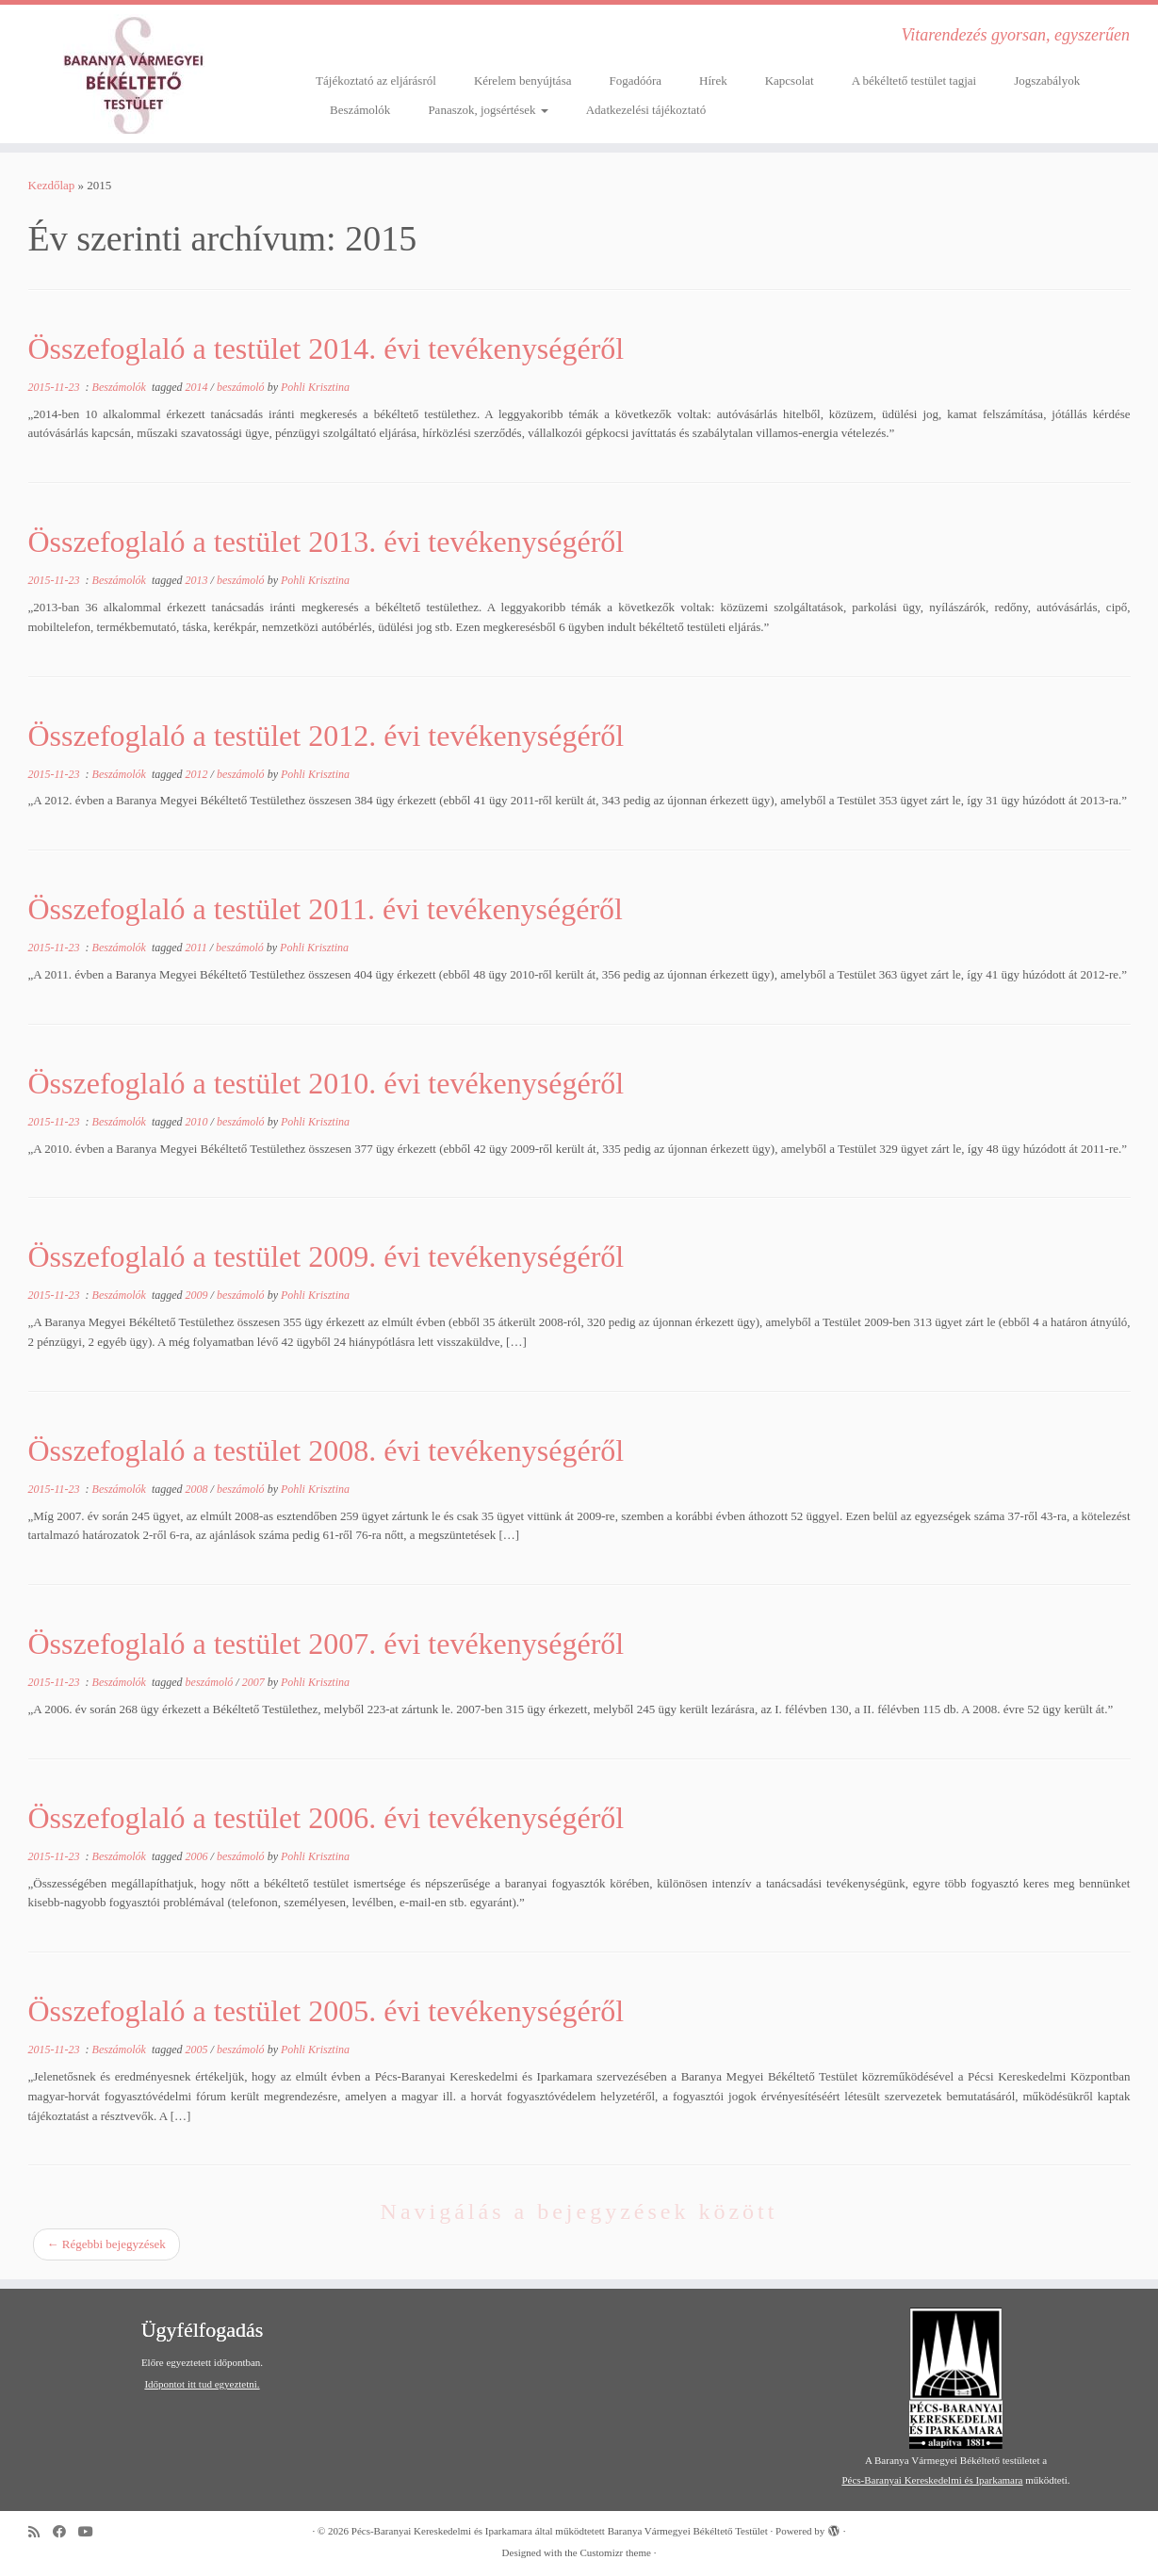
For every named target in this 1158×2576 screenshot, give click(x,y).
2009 (198, 1295)
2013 (198, 580)
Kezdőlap (51, 185)
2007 (255, 1682)
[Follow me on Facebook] (65, 2532)
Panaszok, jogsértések (487, 110)
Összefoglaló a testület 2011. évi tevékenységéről (326, 909)
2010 (198, 1121)
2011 (198, 947)
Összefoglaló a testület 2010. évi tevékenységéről (326, 1083)
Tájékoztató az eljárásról (376, 80)
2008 (198, 1489)
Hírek (713, 80)
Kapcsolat (789, 80)
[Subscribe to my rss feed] (40, 2532)
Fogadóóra (635, 80)
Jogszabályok (1047, 80)
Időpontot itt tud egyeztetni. (201, 2384)
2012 (198, 774)
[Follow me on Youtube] (92, 2532)
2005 (198, 2049)
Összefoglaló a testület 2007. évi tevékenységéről (326, 1644)
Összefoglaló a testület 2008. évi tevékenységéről (326, 1450)
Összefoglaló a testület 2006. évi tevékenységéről (326, 1818)
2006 (198, 1856)
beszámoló (242, 387)
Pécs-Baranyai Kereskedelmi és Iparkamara (931, 2480)
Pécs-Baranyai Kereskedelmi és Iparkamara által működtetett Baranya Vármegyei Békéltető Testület (559, 2530)
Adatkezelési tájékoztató (646, 110)
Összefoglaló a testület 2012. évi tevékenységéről (326, 736)
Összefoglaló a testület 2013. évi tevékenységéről (326, 542)
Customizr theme (614, 2552)
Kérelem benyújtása (523, 80)
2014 (198, 387)
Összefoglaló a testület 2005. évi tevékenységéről (326, 2011)
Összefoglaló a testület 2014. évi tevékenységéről (326, 348)
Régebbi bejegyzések (106, 2244)
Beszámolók (360, 110)
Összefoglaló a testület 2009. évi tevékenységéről (326, 1256)
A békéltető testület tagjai (914, 80)
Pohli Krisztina (315, 387)
